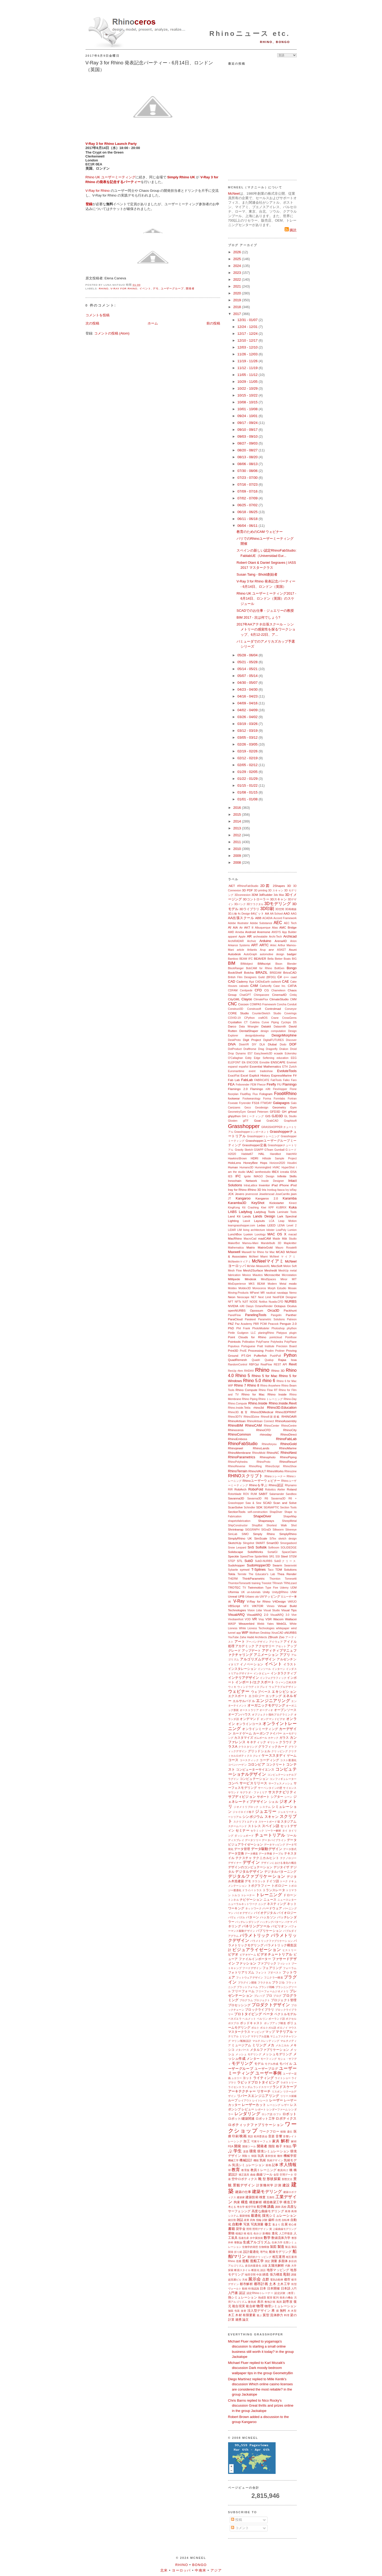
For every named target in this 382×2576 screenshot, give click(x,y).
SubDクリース (285, 1561)
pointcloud (276, 1337)
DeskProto (234, 1040)
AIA (235, 927)
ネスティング (276, 1903)
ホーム (153, 323)
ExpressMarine (281, 1075)
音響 (279, 2136)
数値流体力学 (280, 2237)
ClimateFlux (261, 999)
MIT (294, 1279)
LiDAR (232, 1230)
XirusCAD (277, 1632)
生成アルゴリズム (257, 2242)
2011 (237, 842)
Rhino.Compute (237, 1403)
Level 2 (292, 1225)
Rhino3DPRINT (286, 1412)
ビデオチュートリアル (274, 1954)
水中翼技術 (256, 2237)
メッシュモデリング (277, 2054)
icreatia (284, 1171)
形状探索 (274, 2179)
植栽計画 (240, 2233)
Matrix (251, 1247)
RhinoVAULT (257, 1471)
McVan (251, 1266)
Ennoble (265, 1062)
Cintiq (293, 994)
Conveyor (290, 1008)
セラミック (257, 1830)
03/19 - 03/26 (247, 724)
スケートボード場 (269, 1821)
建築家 (241, 2197)
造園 (238, 2261)
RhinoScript (272, 1466)
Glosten (233, 1120)
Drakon (283, 1049)
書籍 (231, 2229)
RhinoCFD (263, 1430)
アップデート (251, 1650)
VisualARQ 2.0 (257, 1614)
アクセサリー (265, 1646)
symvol (244, 1569)
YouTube (233, 1637)
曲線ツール (264, 2174)
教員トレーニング (264, 2170)
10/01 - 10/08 (247, 409)
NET (254, 1297)
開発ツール (249, 2146)
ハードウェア (272, 1908)
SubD (248, 1561)
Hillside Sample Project (279, 1158)
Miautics (258, 1275)
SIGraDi (266, 1529)
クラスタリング (247, 1746)
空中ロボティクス (244, 2179)
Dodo (283, 1044)
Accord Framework (285, 918)
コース (233, 1760)
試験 (264, 2220)
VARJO (292, 1601)
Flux (255, 1094)
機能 (256, 2160)
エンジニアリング (273, 1700)
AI (229, 927)
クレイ (257, 1755)
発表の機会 (286, 2297)
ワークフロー (270, 2131)
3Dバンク (240, 904)
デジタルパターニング (280, 1871)
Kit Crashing (250, 1207)
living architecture (254, 1230)
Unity (266, 1592)
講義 (270, 2207)
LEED (271, 1225)
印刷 (235, 2136)
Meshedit (271, 1270)
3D (289, 885)
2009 (237, 856)
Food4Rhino (285, 1093)
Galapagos (281, 1103)
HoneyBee (250, 1162)
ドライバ (247, 1890)
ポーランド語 (276, 2018)
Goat (257, 1120)
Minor (283, 1279)
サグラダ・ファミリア (253, 1792)
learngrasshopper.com (241, 1225)
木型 (293, 2310)
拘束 (237, 2202)
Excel (244, 1075)
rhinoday (266, 1434)
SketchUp (235, 1543)
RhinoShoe (289, 1466)
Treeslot (266, 1583)
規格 (268, 2165)
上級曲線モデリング (285, 2229)
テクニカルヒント (266, 1858)
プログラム (246, 2000)
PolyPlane (290, 1341)
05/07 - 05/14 (247, 676)
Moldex (232, 1288)
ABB (258, 918)
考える (232, 2206)
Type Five (271, 1587)
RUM (254, 1494)
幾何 (280, 2155)
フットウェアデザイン (249, 1977)
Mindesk (250, 1279)
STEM (293, 1556)
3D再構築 (291, 909)
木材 (238, 2315)
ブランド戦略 (267, 1987)
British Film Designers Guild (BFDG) (252, 977)
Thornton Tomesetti (282, 1578)
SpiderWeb (261, 1556)
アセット (281, 1646)
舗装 (231, 2310)
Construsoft (254, 1008)
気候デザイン (275, 2160)
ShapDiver (276, 1512)
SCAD (267, 1502)
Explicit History (259, 1075)
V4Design (279, 1601)
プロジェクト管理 (284, 2000)
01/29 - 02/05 (247, 772)
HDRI (254, 1158)
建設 (286, 2185)
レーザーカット (254, 2105)
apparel (232, 936)
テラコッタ (258, 1881)
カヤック (273, 1737)
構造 (244, 2202)
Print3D (233, 1350)
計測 (278, 2185)
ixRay (293, 1189)
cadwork (276, 981)
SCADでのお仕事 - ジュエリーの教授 (265, 611)
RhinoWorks (275, 1471)
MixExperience (237, 1283)
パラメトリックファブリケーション (271, 1940)
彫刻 (286, 2274)
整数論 (238, 2242)
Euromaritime (236, 1071)
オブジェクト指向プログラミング (272, 1714)
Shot (293, 1525)
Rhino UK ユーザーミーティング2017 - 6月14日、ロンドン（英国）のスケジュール (266, 598)
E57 (250, 1053)
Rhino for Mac (253, 1394)
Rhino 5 (242, 1375)
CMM (293, 999)
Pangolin (276, 1315)
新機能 (266, 2233)
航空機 (261, 2206)
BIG (294, 958)
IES (230, 1176)
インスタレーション (242, 1668)
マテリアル (284, 2032)
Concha (281, 1004)
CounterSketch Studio (266, 1013)
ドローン (289, 1895)
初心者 (292, 2224)
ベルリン (262, 2018)
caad (294, 977)
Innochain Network (242, 1180)
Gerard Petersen (257, 1111)
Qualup (269, 1360)
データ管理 (242, 1849)
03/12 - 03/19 (247, 731)
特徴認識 (253, 2288)
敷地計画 (270, 2301)
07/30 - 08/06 (247, 471)
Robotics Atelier (275, 1489)
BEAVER (260, 958)
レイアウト (245, 2100)
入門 (293, 2288)
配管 (270, 2297)
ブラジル (278, 1982)
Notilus (263, 1301)
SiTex (273, 1538)
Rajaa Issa (287, 1359)
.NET (231, 885)
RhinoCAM (253, 1425)
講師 (277, 2206)
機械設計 (245, 2160)
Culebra (255, 1022)
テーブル (278, 1853)
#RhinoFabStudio (247, 886)
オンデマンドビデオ (273, 1719)
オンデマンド (250, 1718)
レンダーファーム (277, 2109)
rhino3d (258, 1407)
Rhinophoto (268, 1457)
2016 (237, 808)
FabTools (276, 1080)
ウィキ (232, 1686)
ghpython (234, 1116)
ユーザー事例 (268, 2073)
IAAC (250, 1171)
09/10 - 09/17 (247, 430)
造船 (245, 2261)
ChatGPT (245, 994)
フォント (261, 1972)
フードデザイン (251, 1968)
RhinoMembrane (239, 1452)
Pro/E (243, 1350)
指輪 (258, 2220)
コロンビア (256, 1764)
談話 (263, 2270)
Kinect (293, 1203)
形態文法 (287, 2179)
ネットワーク (253, 1908)
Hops (263, 1162)
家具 (276, 2141)
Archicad (290, 936)
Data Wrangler (248, 1026)
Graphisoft (290, 1120)
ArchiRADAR (236, 941)
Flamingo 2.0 (238, 1089)
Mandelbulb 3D (271, 1243)
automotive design (272, 954)
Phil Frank (243, 1328)
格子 (279, 2146)
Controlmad (273, 1008)
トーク (284, 1881)
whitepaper (282, 1628)
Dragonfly (271, 1049)
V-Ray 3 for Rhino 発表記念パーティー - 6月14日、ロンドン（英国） (149, 66)
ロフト (277, 2114)
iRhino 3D (254, 1189)
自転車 (286, 2220)
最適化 (256, 2215)
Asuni (292, 949)
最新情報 (244, 2215)
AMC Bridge (288, 927)
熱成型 (262, 2297)
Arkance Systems (239, 945)
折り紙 (238, 2251)
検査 (262, 2197)
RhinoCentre (288, 1425)
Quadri (256, 1360)
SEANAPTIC (271, 1507)
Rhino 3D (278, 1370)
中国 (259, 2274)
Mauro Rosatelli (286, 1247)
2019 (237, 300)
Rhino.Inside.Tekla (239, 1407)
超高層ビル (234, 2279)
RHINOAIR (288, 1416)
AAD (287, 913)
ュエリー (236, 2078)
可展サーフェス (261, 2141)
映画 (243, 2136)
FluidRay (245, 1094)
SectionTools (237, 1511)
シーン (288, 1796)
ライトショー (283, 2078)
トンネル (233, 1899)
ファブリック (266, 1963)
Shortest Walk (276, 1525)
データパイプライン (274, 1840)
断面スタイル (242, 2270)
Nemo (293, 1292)
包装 (237, 2310)
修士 (268, 2224)
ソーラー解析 (273, 1830)
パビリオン (279, 1926)
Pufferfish (260, 1355)
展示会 (254, 2279)
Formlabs (279, 1098)
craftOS (262, 1017)
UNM (293, 1592)
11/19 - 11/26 (247, 361)
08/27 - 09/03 (247, 443)
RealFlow (266, 1364)
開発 (237, 2146)
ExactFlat (233, 1075)
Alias (275, 927)
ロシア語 (267, 2114)
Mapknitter (290, 1243)
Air (241, 927)
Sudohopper (236, 1565)
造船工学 (257, 2261)
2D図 (265, 886)
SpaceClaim (289, 1552)
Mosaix (292, 1288)
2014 (237, 821)
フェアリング (272, 1968)
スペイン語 (271, 1826)
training (256, 1583)
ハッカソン (268, 1917)
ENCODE (252, 1062)
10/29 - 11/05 (247, 382)
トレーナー (248, 1895)
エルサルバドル (244, 1701)
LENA (281, 1225)
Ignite (247, 1176)
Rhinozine (290, 1471)
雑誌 (240, 2219)
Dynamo (241, 1053)
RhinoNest (289, 1453)
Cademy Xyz (245, 981)
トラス (258, 1890)
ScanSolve (235, 1507)
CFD (258, 990)
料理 (286, 2315)
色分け (257, 2233)
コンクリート (275, 1764)
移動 (283, 2131)
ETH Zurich (289, 1066)
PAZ (231, 1323)
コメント (240, 2528)
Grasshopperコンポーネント (251, 1131)
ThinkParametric (253, 1578)
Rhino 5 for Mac (264, 1376)
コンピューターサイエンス (255, 1769)
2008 (237, 862)
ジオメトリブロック (246, 1806)
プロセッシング (239, 2005)
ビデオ (233, 1954)
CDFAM (233, 990)
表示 (260, 2301)
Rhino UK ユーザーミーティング (110, 177)
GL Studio (290, 1116)
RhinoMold (258, 1452)
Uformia (233, 1592)
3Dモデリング (277, 903)
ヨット (247, 2078)
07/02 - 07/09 (247, 498)
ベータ (268, 2014)
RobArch (240, 1489)
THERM (233, 1578)
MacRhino (235, 1238)
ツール (292, 1835)
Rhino (104, 288)
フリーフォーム (243, 1991)
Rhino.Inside (257, 1403)
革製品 (287, 2146)
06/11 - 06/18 (247, 519)
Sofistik (261, 1547)
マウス (292, 2027)
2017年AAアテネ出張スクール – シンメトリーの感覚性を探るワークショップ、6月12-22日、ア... (266, 629)
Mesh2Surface (253, 1270)
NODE (254, 1301)
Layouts (259, 1220)
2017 (237, 314)
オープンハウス (239, 1714)
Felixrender (242, 1084)
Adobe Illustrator (238, 923)
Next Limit (264, 1297)
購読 (291, 230)
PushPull (275, 1355)
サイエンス (289, 1787)
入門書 (233, 2293)
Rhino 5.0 (252, 1380)
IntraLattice (250, 1185)
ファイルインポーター (255, 1959)
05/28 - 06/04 (247, 655)
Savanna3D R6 (257, 1498)
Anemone (263, 932)
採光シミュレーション (279, 2215)
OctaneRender (264, 1306)
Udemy (284, 1587)
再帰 (287, 2211)
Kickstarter (277, 1203)
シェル (273, 1801)
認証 (242, 2293)
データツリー (253, 1840)
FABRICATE (261, 1080)
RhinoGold (288, 1444)
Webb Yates (265, 1623)
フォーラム (290, 1968)
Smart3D (272, 1543)
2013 (237, 828)
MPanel (254, 1292)
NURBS (291, 1301)
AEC (277, 922)
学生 (237, 2151)
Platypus (281, 1332)
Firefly (271, 1084)
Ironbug (271, 1189)
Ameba (239, 932)
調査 (293, 2274)
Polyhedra (277, 1341)
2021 (237, 286)
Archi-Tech (275, 936)
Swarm (277, 1565)
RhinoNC (273, 1452)
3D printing (260, 890)
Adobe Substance (261, 923)
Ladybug (245, 1212)
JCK (231, 1194)
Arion (293, 941)
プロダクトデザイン (271, 2005)
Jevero (239, 1194)
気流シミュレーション (248, 2165)
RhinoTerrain (238, 1471)
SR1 (271, 1556)
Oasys (249, 1306)
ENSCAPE (278, 1062)
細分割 (232, 2220)
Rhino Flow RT (268, 1390)
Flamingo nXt (260, 1089)
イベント (145, 288)
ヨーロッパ (181, 2570)
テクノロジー (288, 1858)
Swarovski (290, 1565)
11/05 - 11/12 (247, 375)
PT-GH (246, 1355)
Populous (233, 1346)
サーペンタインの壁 (270, 1787)
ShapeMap (289, 1516)
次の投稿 (92, 323)
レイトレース (260, 2100)
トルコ (236, 1895)
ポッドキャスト (251, 2023)
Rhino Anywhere (270, 1385)
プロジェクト (262, 2000)
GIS (267, 1116)
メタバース (242, 2049)
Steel (284, 1556)
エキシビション (284, 1692)
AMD (231, 932)
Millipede (234, 1279)
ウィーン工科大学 (286, 1682)
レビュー (248, 2109)
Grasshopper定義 (254, 1145)
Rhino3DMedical (262, 1412)
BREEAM (275, 972)
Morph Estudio (277, 1288)
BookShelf (235, 972)
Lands (247, 1216)
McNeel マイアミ (283, 1256)
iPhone (284, 1185)
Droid (293, 1049)
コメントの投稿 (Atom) (112, 333)
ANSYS (276, 932)
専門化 (264, 2251)
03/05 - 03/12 (247, 737)
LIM (239, 1230)
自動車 (237, 2224)
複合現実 (238, 2306)
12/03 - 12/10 (247, 347)
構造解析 (255, 2202)
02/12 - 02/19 (247, 758)
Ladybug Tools (264, 1211)
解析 (285, 2141)
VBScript (234, 1606)
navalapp (282, 1292)
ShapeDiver (262, 1516)
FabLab (247, 1080)
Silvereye (291, 1529)
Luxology (260, 1234)
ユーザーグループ (172, 288)
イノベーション (251, 1664)
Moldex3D (244, 1288)
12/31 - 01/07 (247, 320)
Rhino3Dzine (252, 1416)
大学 (293, 2265)
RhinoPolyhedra (238, 1461)
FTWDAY (266, 1103)
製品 (287, 2246)
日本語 (285, 2288)
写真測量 (257, 2224)
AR (249, 936)
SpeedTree (246, 1556)
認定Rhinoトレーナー (260, 2293)
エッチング (274, 1696)
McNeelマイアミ (268, 1261)
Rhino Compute (246, 1390)
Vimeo (270, 1606)
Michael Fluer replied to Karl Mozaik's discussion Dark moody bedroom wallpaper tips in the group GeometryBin (260, 2368)
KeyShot (257, 1203)
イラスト (289, 1664)
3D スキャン (276, 890)
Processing (255, 1350)
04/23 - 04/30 (247, 689)
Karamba (290, 1198)
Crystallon (235, 1022)
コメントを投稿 (98, 315)
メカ (271, 2045)
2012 (237, 835)
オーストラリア (249, 1710)
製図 (273, 2246)
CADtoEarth (262, 981)
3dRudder (265, 894)
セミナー (242, 1830)
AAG (294, 913)
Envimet (292, 1062)
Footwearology (252, 1098)
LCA (271, 1221)
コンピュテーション (254, 1778)
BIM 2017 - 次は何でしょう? (258, 617)
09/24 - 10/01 (247, 416)
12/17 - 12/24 (247, 334)
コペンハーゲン (237, 1764)
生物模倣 (264, 2246)
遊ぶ (259, 2315)
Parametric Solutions (271, 1319)
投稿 (236, 2520)
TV (244, 1587)
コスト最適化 (288, 1760)
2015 (237, 814)
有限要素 (249, 2315)
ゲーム (291, 1755)
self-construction (258, 1512)
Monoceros (259, 1288)
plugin (293, 1332)
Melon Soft (289, 1266)
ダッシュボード (244, 1835)
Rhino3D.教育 (238, 1412)
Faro (293, 1080)
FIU (279, 1084)
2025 (237, 259)
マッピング (257, 2031)
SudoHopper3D (259, 1565)
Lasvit (246, 1221)
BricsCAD (290, 972)
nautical (271, 1292)
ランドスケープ (262, 2087)
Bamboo (233, 958)
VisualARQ (236, 1615)
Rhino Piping (249, 1399)
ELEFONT (234, 1062)
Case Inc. (279, 985)
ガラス (284, 1737)
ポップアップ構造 (275, 2023)
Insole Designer (272, 1180)
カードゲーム (242, 1733)
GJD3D (277, 1116)
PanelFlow (234, 1315)
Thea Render (286, 1574)
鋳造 (265, 2274)
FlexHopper (280, 1089)
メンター (253, 2058)
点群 (265, 2279)
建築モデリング (267, 2191)
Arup (263, 949)
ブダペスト (275, 1972)
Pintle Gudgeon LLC (242, 1332)
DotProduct (235, 1049)
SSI (277, 1556)
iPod (293, 1185)
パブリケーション (269, 1930)
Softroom (273, 1547)
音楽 (271, 2136)
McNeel (234, 193)
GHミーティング (253, 1116)
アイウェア (276, 1641)
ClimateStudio (279, 999)
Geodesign (261, 1107)
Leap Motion (287, 1221)
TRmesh (277, 1583)
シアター (277, 1796)
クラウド (285, 1742)
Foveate (233, 1103)
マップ (270, 2031)
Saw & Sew (253, 1503)
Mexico (246, 1275)
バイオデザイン (243, 1912)
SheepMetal (289, 1520)
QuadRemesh (237, 1359)
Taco (270, 1569)
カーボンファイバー (267, 1733)
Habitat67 (247, 1154)
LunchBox (235, 1234)
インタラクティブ (284, 1673)
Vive (293, 1614)
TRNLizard (290, 1583)
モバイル (285, 2063)
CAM (254, 986)
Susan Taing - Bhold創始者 (257, 574)
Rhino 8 (253, 1385)
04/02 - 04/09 (247, 710)
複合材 (251, 2306)
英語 (250, 2136)
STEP (231, 1561)
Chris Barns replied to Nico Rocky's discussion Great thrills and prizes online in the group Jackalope (261, 2405)
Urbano (249, 1596)
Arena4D (281, 941)
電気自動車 (276, 2279)
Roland (291, 1489)
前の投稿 (213, 323)
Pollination (248, 1341)
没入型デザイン (259, 2310)
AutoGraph (250, 954)
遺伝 (290, 2131)
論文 (245, 2319)
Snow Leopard (237, 1547)
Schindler (249, 1507)
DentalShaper (248, 1031)
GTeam (269, 1149)
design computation (273, 1031)
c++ (286, 977)
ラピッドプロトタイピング (258, 2082)
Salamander (276, 1494)
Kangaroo (243, 1198)
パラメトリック (255, 1935)
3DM (254, 894)
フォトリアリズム (241, 1972)
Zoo (281, 1637)
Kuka (293, 1207)
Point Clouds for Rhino (247, 1337)
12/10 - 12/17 (247, 340)
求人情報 (287, 2164)
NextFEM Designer (285, 1297)
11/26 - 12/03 (247, 354)
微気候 (252, 2301)
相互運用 (278, 2256)
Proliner (280, 1350)
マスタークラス (239, 2031)
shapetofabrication (239, 1520)
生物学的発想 (250, 2246)
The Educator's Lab (262, 1574)
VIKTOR (257, 1606)
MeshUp (283, 1270)
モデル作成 (271, 2063)
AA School (276, 913)
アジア (216, 2570)
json (293, 1194)
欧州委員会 (260, 2136)
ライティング (263, 2078)
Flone (293, 1089)
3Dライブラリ (249, 909)
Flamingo (289, 1084)
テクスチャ (243, 1858)
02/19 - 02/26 (247, 751)
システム (265, 1806)
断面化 (255, 2270)
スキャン (272, 1817)
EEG (294, 1058)
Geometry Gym (284, 1107)
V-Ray (238, 1601)
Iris (264, 1189)
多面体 (283, 2261)
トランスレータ (274, 1890)
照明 (249, 2229)
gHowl (292, 1111)
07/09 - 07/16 (247, 491)
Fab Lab (234, 1080)
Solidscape (235, 1552)
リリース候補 (288, 2096)
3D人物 (232, 913)
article (240, 949)
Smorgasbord (288, 1543)
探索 (231, 2270)
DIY (254, 1044)
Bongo (292, 968)
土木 (272, 2284)
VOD (248, 1619)
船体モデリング (280, 2251)
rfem (240, 1370)
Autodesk (234, 954)
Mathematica (236, 1247)
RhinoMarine (287, 1448)
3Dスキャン (278, 899)
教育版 (245, 2170)
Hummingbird (263, 1167)
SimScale (260, 1538)
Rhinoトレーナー (275, 1476)
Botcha (248, 972)
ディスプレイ (236, 1840)
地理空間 (250, 2274)
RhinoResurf (288, 1461)
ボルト (255, 2027)
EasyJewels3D (263, 1053)
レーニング (274, 2105)
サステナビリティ (282, 1792)
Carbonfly (265, 985)
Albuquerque (263, 927)
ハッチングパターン (272, 1921)
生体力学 (277, 2242)
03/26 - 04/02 (247, 717)
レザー (285, 2105)
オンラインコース (249, 1724)
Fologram (266, 1094)
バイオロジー (286, 1912)
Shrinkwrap (235, 1529)
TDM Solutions (286, 1569)
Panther (291, 1315)
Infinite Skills (286, 1176)
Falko (286, 1080)
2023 (237, 273)
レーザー (276, 2100)
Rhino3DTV (235, 1416)
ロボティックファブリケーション (256, 2125)
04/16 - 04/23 (247, 696)
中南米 (200, 2570)
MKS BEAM (257, 1283)
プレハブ (259, 1995)
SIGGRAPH (252, 1529)
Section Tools (288, 1507)
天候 (244, 2279)
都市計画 (261, 2284)
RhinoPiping (288, 1457)
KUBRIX (281, 1207)
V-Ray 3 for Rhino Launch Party (111, 144)
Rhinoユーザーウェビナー (261, 1480)
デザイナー (235, 1862)
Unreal (232, 1596)
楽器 (245, 2151)
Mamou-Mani (250, 1243)
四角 (252, 2220)
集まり (276, 2224)
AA (267, 913)
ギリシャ (272, 1742)
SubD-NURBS (263, 1561)
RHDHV (249, 1370)
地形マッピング (278, 2270)
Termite (241, 1574)
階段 (271, 2146)
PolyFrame (262, 1341)
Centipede (246, 990)
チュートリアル (270, 1835)
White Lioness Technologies (256, 1628)
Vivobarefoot (235, 1619)
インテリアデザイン (243, 1678)
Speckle (233, 1556)
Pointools (234, 1341)
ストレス (254, 1826)
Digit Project (252, 1039)
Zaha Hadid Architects (253, 1637)
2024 (237, 266)
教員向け (282, 2170)
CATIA (292, 985)
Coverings (290, 1013)
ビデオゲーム (248, 1954)
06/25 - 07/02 (247, 505)
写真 (246, 2224)
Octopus (280, 1306)
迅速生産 (243, 2237)
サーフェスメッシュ (280, 1783)
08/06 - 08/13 (247, 464)
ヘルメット (249, 2018)
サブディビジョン (242, 1797)
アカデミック (244, 1646)
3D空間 (279, 909)
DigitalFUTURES (273, 1040)
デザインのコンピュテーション (250, 1867)
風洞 (279, 2301)
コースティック (249, 1760)
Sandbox (291, 1494)
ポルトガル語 (268, 2027)
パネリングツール (256, 1926)
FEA (231, 1084)
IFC (238, 1176)
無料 (283, 2310)
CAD (231, 981)
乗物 (231, 2233)
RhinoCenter (271, 1425)
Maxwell (234, 1252)
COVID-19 (234, 1017)
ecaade (278, 1053)
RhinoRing (255, 1466)
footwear (234, 1098)
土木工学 (283, 2284)
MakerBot (234, 1243)
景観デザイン (244, 2185)
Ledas (261, 1225)
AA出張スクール (241, 918)
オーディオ (266, 1710)
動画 (244, 2288)
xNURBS (290, 1632)
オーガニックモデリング (266, 1705)
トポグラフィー (259, 1885)
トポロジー (279, 1885)
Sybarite (233, 1569)
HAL (261, 1153)
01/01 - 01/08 (247, 799)
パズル (241, 1917)
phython (292, 1328)
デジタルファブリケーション (256, 1876)
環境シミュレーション (273, 2151)
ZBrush (273, 1637)
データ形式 (290, 1849)
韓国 (254, 2155)
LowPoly (281, 1230)
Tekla (231, 1574)
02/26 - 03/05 (247, 744)
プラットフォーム (247, 1987)
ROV (246, 1494)
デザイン (251, 1862)
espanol (233, 1066)
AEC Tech (290, 923)
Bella (270, 958)
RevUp (232, 1370)
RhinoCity (290, 1430)
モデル (259, 2063)
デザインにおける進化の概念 (279, 1862)
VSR (268, 1619)
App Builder (289, 932)
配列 (276, 2297)
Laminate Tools (287, 1212)
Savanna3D (236, 1498)
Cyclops (286, 1022)
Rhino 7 (240, 1385)
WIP (245, 1633)
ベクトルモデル (285, 2014)
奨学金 (240, 2228)
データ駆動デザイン (266, 1849)
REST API (280, 1364)
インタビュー (261, 1673)
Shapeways (266, 1520)
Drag (261, 1049)
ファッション (246, 1963)
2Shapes (279, 885)
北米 (164, 2570)
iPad (274, 1185)
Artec (273, 945)
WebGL (281, 1623)
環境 (252, 2151)
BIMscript (264, 963)
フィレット (283, 1963)
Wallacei (291, 1619)
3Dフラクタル (255, 904)
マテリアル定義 (260, 2036)
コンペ (233, 1783)
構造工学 (290, 2202)
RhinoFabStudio (243, 1443)
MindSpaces (268, 1279)
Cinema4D (279, 994)
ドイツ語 (272, 1881)
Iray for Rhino (237, 1189)
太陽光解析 (276, 2265)
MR (263, 1292)
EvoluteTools (287, 1071)
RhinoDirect (288, 1434)
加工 (246, 2141)
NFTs (238, 1301)
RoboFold (255, 1489)
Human (233, 1167)
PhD (231, 1328)
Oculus (291, 1306)
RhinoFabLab (286, 1439)
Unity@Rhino (280, 1592)
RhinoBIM (235, 1425)
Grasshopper (244, 1126)
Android (250, 932)
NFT (230, 1301)
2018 (237, 307)
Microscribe (272, 1275)
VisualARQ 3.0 (279, 1614)
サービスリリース (253, 1783)
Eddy (248, 1058)
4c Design (244, 913)
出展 (284, 2224)
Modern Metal (277, 1283)
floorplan (233, 1094)
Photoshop (278, 1328)
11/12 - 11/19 (247, 368)
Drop (231, 1053)
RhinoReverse (237, 1466)
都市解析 (246, 2284)
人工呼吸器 (286, 2233)
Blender (292, 963)
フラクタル (264, 1982)
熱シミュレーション (242, 2297)
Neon (231, 1297)
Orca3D (273, 1310)
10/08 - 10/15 (247, 402)
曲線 (253, 2174)
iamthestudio (263, 1171)
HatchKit (291, 1154)
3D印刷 (267, 908)
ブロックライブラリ (259, 2009)
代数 (287, 2265)
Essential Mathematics (265, 1066)
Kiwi (263, 1207)
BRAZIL (262, 972)
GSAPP (258, 1149)
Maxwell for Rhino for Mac (258, 1252)
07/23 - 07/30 (247, 478)
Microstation (289, 1275)
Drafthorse (249, 1049)
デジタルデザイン (249, 1872)
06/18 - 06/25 (247, 512)
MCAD (280, 1252)
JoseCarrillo (282, 1194)
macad (292, 1234)
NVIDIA (233, 1306)
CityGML (234, 999)
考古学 (241, 2206)
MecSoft (276, 1266)
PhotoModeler (260, 1328)
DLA (262, 1044)
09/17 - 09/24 (247, 423)
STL (239, 1560)
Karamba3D (237, 1203)
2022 (237, 279)
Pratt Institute (265, 1346)
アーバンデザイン (257, 1641)
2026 (237, 252)
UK (243, 1592)
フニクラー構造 (273, 1977)
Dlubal (272, 1044)
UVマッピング (270, 1596)
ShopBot (257, 1525)
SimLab (232, 1534)
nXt (242, 1306)
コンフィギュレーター (283, 1778)
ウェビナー (239, 1691)
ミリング (259, 2045)
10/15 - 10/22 (247, 395)
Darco (232, 1026)
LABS (232, 1212)
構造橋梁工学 (273, 2202)
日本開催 (273, 2288)
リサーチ (264, 2091)
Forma (267, 1098)
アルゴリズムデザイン (258, 1659)
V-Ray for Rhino (98, 191)
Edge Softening (264, 1058)
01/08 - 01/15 (247, 792)
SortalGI (272, 1552)
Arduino (265, 941)
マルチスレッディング (266, 2040)
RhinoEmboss (237, 1439)
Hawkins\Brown (237, 1158)
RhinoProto (263, 1461)
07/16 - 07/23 (247, 484)
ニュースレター (286, 1899)
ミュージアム (241, 2045)
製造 (280, 2247)
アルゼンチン (286, 1659)
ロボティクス (286, 2118)
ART (254, 945)
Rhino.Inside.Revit (283, 1403)
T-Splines (258, 1569)
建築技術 (252, 2197)
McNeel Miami (258, 1256)
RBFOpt (254, 1364)
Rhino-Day (290, 1399)
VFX (246, 1606)
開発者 (190, 288)
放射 (243, 2310)
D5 (294, 1022)
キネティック (256, 1742)
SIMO (245, 1534)
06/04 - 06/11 (247, 526)
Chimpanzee (261, 994)
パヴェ (232, 1917)
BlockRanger (236, 968)
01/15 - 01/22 (247, 785)
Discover (291, 1040)
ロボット (289, 2114)
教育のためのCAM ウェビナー (260, 532)
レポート (260, 2109)
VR (254, 1619)
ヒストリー (289, 1950)
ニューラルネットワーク (242, 1904)
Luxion (248, 1234)
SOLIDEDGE (289, 1547)
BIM (231, 963)
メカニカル (282, 2045)
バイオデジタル (265, 1912)
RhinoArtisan (237, 1421)
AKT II (248, 927)
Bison (278, 963)
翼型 (266, 2315)
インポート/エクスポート (254, 1682)
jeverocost (252, 1194)
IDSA (293, 1171)
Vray (261, 1619)
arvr (271, 949)
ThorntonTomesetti (239, 1583)
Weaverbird (246, 1623)
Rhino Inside (276, 1394)
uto (257, 1596)
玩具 (261, 2155)
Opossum (256, 1310)
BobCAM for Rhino (259, 968)
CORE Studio (238, 1013)
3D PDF (247, 890)
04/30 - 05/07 (247, 683)
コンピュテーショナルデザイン (262, 1771)
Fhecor (261, 1084)
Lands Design (264, 1216)
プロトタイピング (248, 2014)
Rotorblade (235, 1494)
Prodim (269, 1350)
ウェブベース (261, 1691)
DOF (292, 1044)
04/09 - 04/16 (247, 703)
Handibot (275, 1154)
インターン (278, 1668)
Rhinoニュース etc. (249, 33)
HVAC (276, 1167)
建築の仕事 (243, 2191)
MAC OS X (276, 1234)
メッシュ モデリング (248, 2054)
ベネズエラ (235, 2018)
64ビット (257, 913)
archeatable (260, 936)
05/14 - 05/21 (247, 669)
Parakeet (250, 1319)
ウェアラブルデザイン (282, 1686)
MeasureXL (263, 1266)
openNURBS (237, 1310)
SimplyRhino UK (240, 1538)
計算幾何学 (264, 2185)
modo (292, 1283)
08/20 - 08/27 (247, 450)
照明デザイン (260, 2229)
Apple (242, 936)
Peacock (273, 1323)
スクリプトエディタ (245, 1821)
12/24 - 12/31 (247, 327)
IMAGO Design (264, 1176)
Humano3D (246, 1167)
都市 (287, 2279)
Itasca (281, 1189)
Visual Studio (271, 1610)
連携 (238, 2319)
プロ (269, 1995)
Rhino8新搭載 (270, 1416)
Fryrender (245, 1103)
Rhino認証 (276, 1485)
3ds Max (278, 894)
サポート (263, 1796)
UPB (241, 1596)
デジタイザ (281, 1867)
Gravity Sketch (244, 1149)
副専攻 (288, 2301)
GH (284, 1111)
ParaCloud (235, 1319)
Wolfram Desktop (259, 1632)
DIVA (232, 1044)
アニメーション (266, 1655)
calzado (243, 985)
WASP (232, 1623)
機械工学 (233, 2160)
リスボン (277, 2091)
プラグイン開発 (247, 1982)
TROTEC (234, 1587)
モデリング (242, 2063)
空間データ (286, 2174)
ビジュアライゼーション (256, 1949)
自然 (278, 2220)
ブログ (277, 1995)
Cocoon (243, 1004)
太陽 (264, 2265)
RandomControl (237, 1364)
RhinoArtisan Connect (260, 1421)
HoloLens (234, 1162)
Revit (293, 1364)
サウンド (233, 1792)
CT (246, 1022)
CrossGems (289, 1017)
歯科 (271, 2219)
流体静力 (276, 2315)
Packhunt (290, 1310)
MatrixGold (265, 1247)
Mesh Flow (235, 1270)
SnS (251, 1547)
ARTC (263, 945)
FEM (253, 1084)
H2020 (232, 1154)
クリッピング (279, 1751)
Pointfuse (290, 1337)
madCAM (264, 1238)
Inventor (264, 1185)
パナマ (289, 1921)
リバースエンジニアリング (258, 2096)
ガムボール (260, 1737)
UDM (293, 1587)
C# (279, 977)
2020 (237, 293)
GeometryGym (237, 1111)
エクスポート (238, 1696)
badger (291, 954)
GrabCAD (272, 1120)
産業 (246, 2220)
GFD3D (275, 1111)
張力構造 (276, 2274)
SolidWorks (255, 1552)
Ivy (287, 1189)
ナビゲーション (251, 1899)
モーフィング (269, 2058)
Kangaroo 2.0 (267, 1198)
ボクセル (291, 2018)
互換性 (271, 2197)
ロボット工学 (265, 2118)
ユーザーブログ (266, 2068)
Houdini (291, 1163)
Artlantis (252, 949)
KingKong (234, 1207)
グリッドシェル (259, 1751)
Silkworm (278, 1529)
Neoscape (243, 1297)
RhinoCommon (239, 1434)
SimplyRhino (288, 1534)
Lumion (291, 1230)
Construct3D (235, 1008)
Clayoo (246, 999)
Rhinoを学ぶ (258, 1485)
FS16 (255, 1103)
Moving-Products (238, 1292)
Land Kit (234, 1216)
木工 (231, 2315)
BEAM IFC (246, 958)
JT (229, 1198)
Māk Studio (289, 1238)
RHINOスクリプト (245, 1476)
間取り (246, 2155)
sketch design (288, 1538)
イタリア (233, 1664)
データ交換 (236, 1853)
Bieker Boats (283, 958)
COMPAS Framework (263, 1004)
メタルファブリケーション (269, 2049)
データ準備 (265, 1853)
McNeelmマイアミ (239, 1261)
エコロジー (256, 1696)
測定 (267, 2261)
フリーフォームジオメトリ (272, 1991)
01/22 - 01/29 (247, 779)
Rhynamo (290, 1485)
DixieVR (244, 1044)
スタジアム (289, 1821)
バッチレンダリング (247, 1921)
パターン (252, 1917)
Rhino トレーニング (270, 1399)
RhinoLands (261, 1448)
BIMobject (246, 963)
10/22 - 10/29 (247, 388)
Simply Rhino (264, 1534)
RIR (230, 1489)
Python (290, 1355)
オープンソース (285, 1710)
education (283, 1058)
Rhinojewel (235, 1448)
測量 (274, 2261)
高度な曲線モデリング (268, 2211)
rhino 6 (268, 1380)
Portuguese (248, 1346)
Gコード (291, 1149)
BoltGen (279, 968)
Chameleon (278, 990)
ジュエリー (265, 1811)
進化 (275, 2233)
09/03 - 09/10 (247, 436)
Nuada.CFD (276, 1301)
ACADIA (267, 918)
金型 (276, 2174)
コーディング (269, 1760)
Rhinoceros (236, 1430)
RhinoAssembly (285, 1421)
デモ (156, 288)
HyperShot (288, 1167)
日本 (263, 2288)
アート (239, 1641)
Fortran (292, 1098)
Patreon (291, 1319)
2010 (237, 849)
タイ (285, 1830)
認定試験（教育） (285, 2293)
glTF (246, 1120)
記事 (275, 2165)
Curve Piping (270, 1022)
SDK (259, 1507)
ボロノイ (282, 2027)
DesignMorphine (284, 1035)
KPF (271, 1207)
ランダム (247, 2087)
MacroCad (250, 1238)
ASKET (281, 949)
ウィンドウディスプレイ (252, 1686)
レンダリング (247, 2113)
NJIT (245, 1301)
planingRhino (266, 1332)
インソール (264, 1668)
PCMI (263, 1323)
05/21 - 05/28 (247, 662)
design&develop (255, 1035)
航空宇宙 (251, 2206)
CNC (232, 1004)
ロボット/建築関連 (241, 2118)
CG (266, 990)
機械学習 (290, 2155)
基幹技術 (270, 2155)
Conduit (292, 1004)
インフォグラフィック (273, 1677)
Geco (247, 1107)
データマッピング (274, 1844)
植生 (250, 2233)
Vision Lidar (254, 1610)
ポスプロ (233, 2023)
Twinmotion (255, 1587)
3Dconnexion (242, 894)
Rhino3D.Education (281, 1407)
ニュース (269, 1899)
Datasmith (280, 1026)
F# (295, 1075)
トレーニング (269, 1894)
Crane (275, 1017)
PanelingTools (255, 1315)
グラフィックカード (272, 1746)
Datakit (266, 1026)
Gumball (279, 1149)
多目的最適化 (253, 2265)
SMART (260, 1543)
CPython (249, 1017)
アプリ (285, 1655)
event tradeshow (260, 1071)
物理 (259, 2306)
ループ (233, 2100)
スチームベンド (237, 1826)
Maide (276, 1238)
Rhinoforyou (269, 1444)
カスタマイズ (243, 1737)
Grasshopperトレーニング (263, 1136)
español (243, 1066)
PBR (256, 1323)
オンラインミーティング (260, 1729)
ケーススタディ (274, 1755)
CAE (285, 981)
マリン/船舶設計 (241, 2040)
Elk (244, 1062)
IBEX (275, 1171)
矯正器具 (244, 2174)
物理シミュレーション (281, 2306)
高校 (283, 2206)
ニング (262, 1904)
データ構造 (251, 1853)
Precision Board (286, 1346)
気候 (263, 2160)
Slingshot (248, 1543)
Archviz (251, 941)
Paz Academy (243, 1323)
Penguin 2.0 (288, 1323)
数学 (267, 2238)
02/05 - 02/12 (247, 765)
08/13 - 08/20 (247, 457)
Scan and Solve (285, 1502)
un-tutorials (254, 1592)
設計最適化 (251, 2251)
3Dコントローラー (256, 899)
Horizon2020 (277, 1163)
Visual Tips (288, 1610)
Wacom (278, 1619)
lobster (270, 1230)
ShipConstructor (238, 1525)
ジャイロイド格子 (243, 1811)
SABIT (263, 1493)
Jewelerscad (266, 1194)
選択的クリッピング (259, 2256)
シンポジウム (252, 1817)
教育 (236, 2169)
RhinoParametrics (241, 1457)
